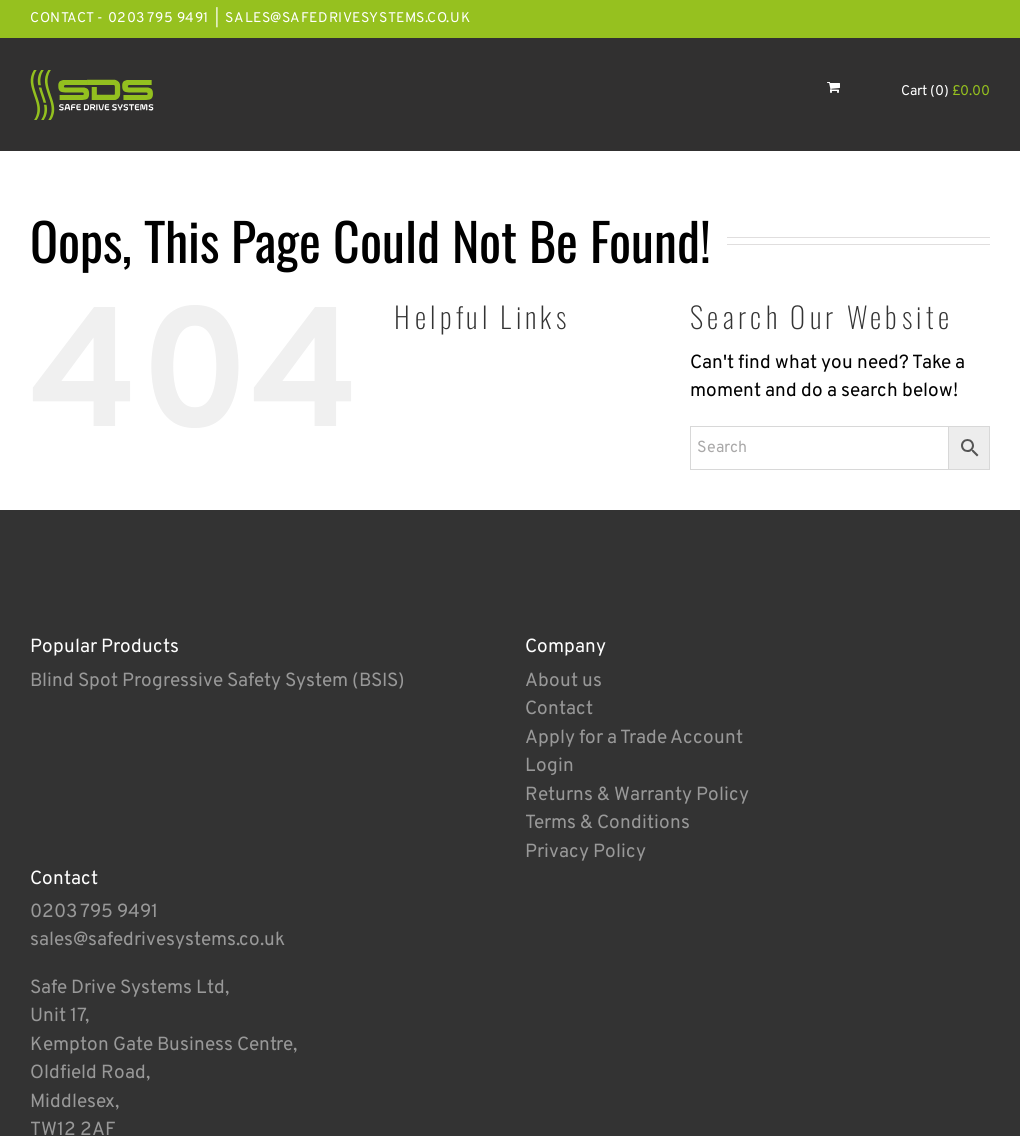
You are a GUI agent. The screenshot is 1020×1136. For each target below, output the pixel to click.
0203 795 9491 (94, 912)
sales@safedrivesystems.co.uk (347, 18)
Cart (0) (945, 91)
